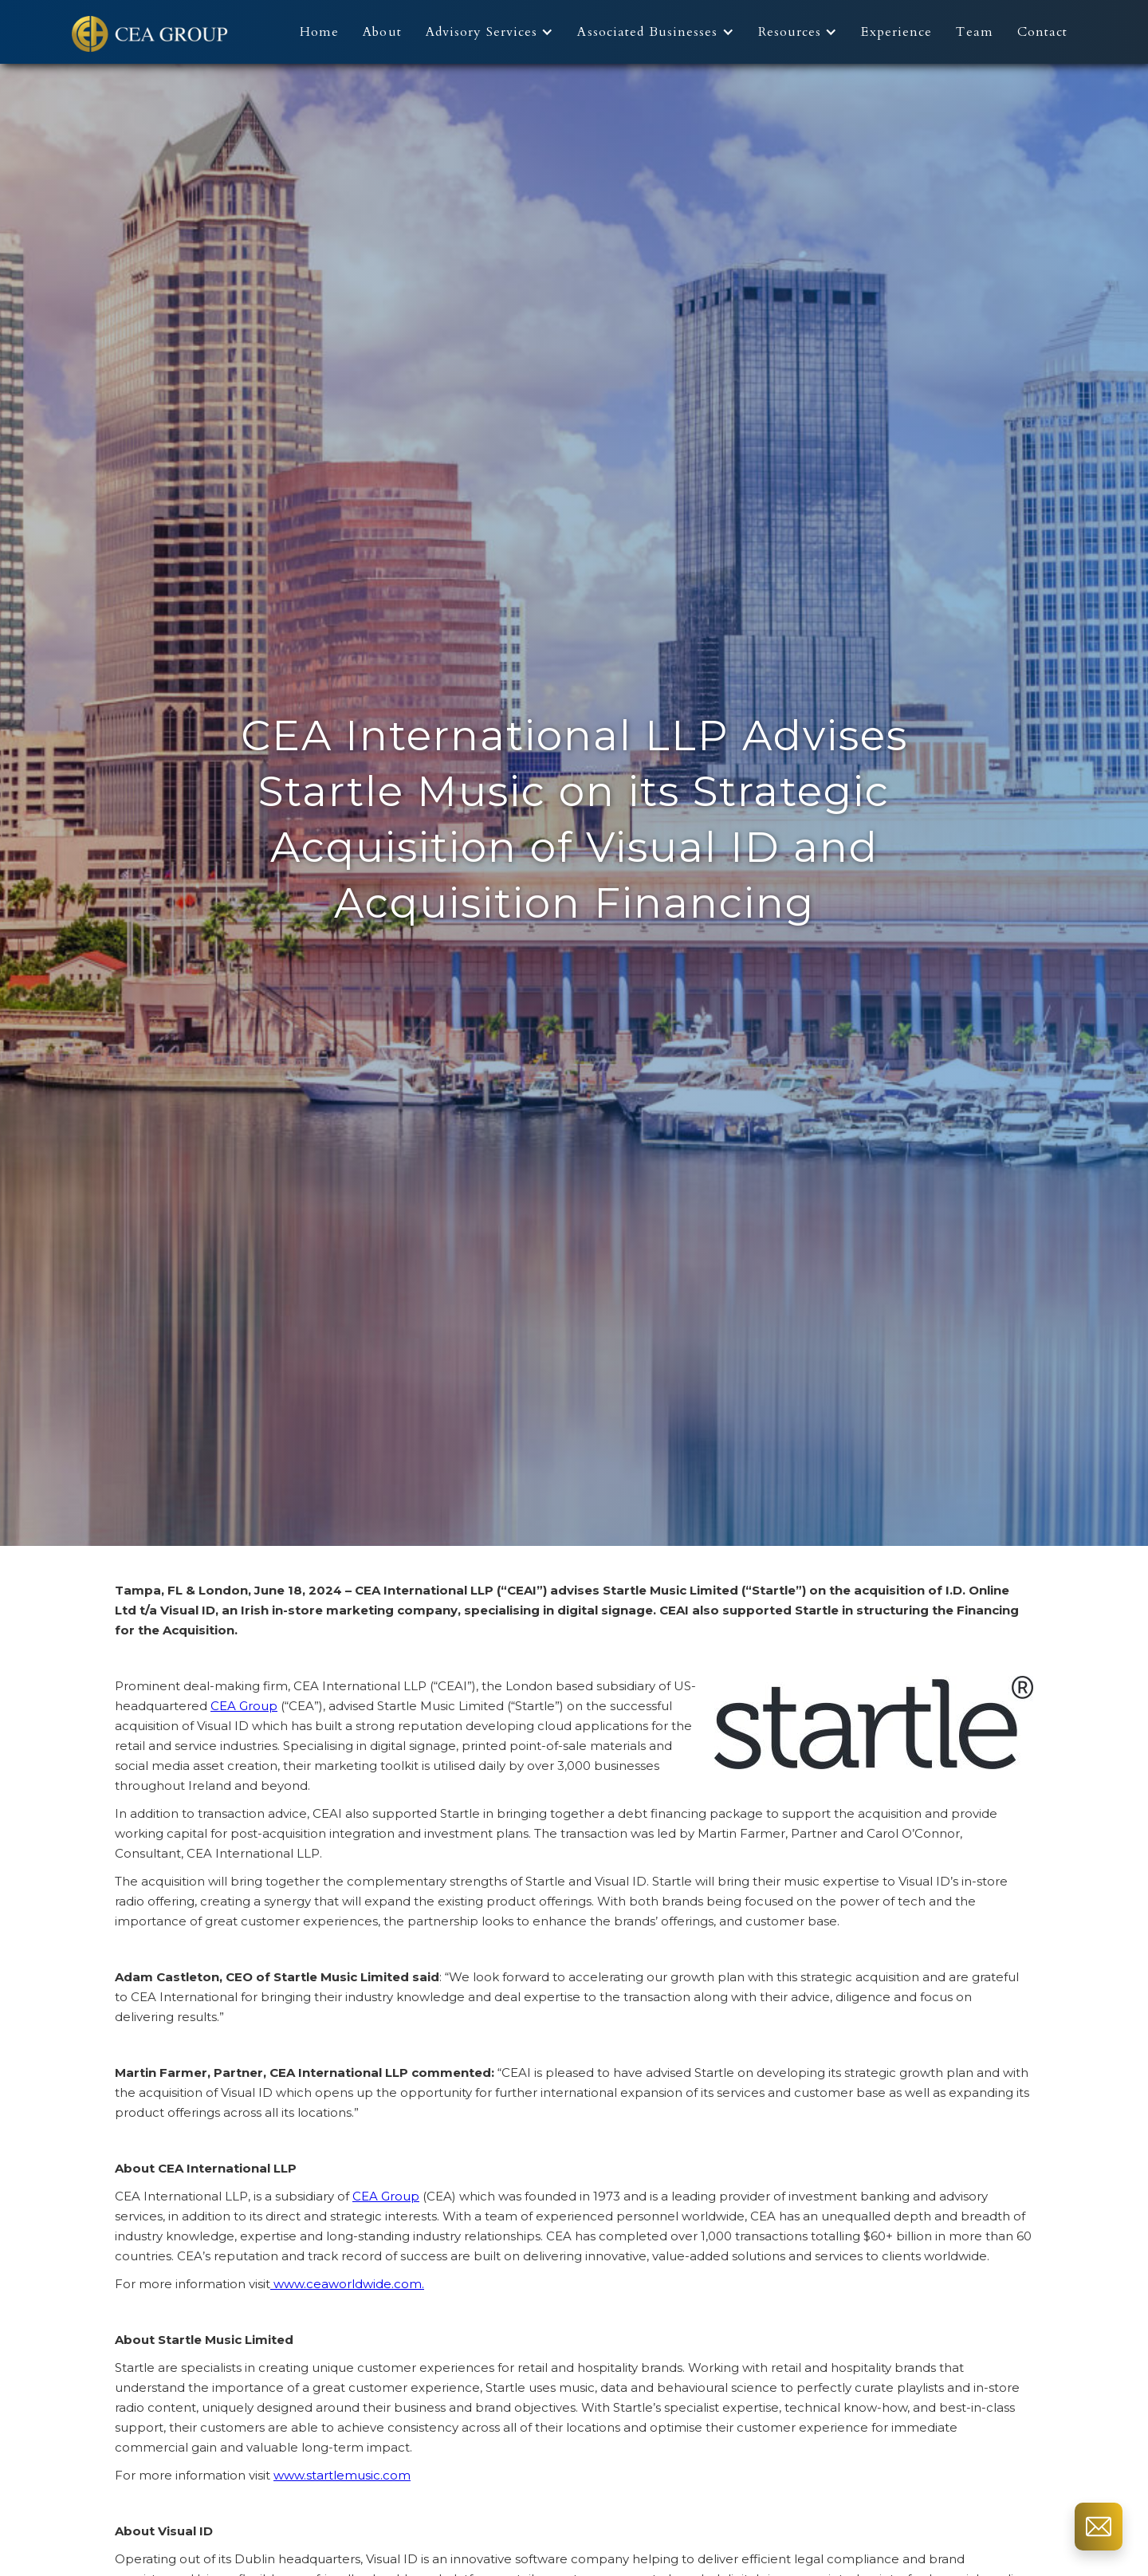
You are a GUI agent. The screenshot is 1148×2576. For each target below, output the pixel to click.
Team (974, 32)
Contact (1042, 32)
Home (319, 32)
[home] (151, 32)
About (382, 32)
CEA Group (243, 1705)
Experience (896, 32)
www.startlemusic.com (342, 2475)
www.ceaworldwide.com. (347, 2283)
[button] (494, 32)
